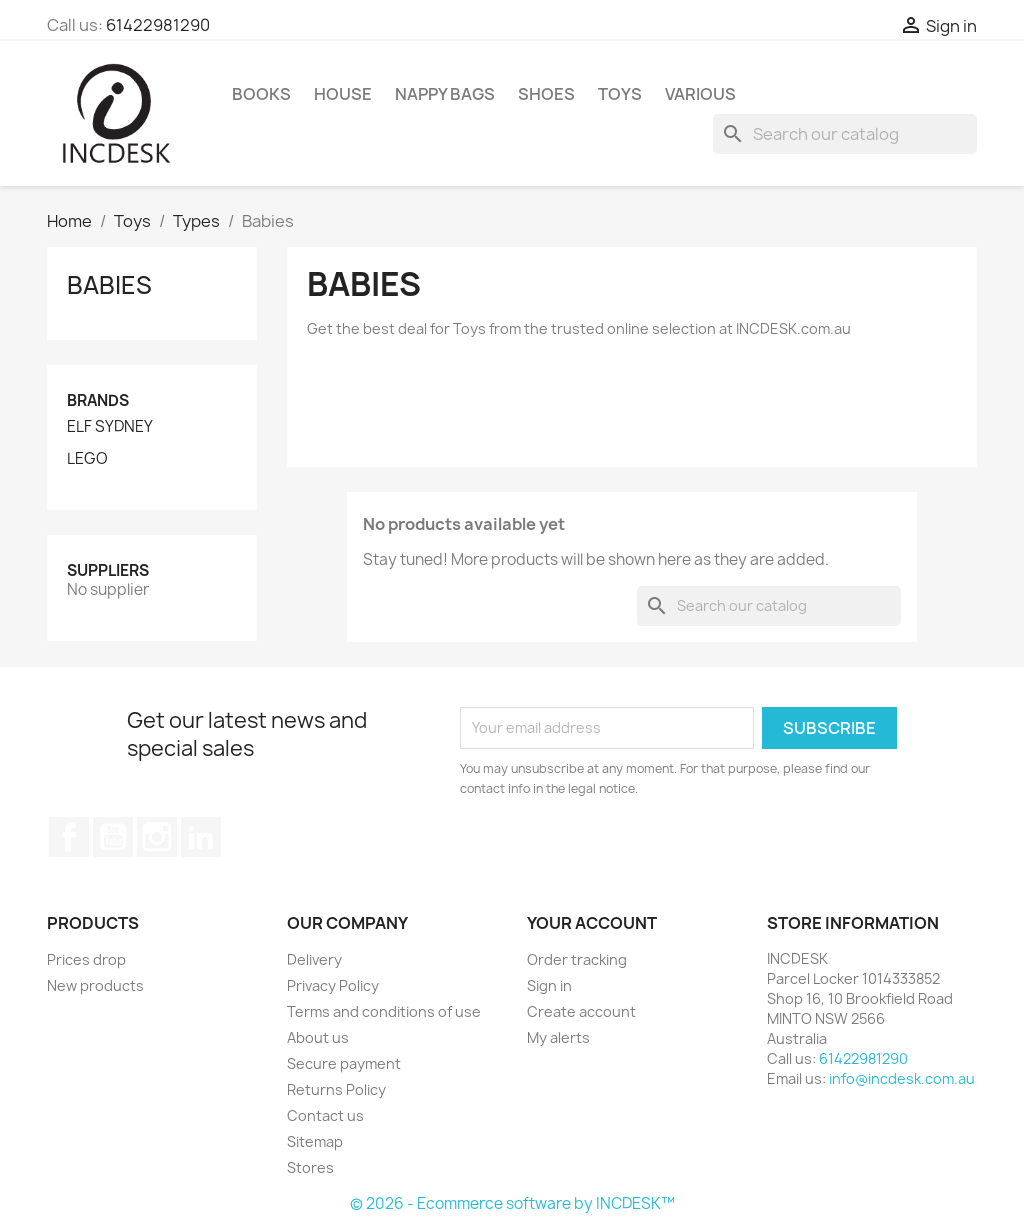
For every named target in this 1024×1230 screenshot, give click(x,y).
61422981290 (158, 25)
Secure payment (344, 1063)
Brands (98, 400)
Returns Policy (336, 1089)
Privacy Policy (333, 985)
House (343, 94)
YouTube (113, 837)
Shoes (546, 94)
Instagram (157, 837)
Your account (592, 923)
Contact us (325, 1115)
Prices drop (86, 959)
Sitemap (315, 1141)
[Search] (845, 134)
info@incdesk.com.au (902, 1078)
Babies (109, 285)
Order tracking (577, 959)
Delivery (314, 959)
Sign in (549, 985)
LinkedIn (201, 837)
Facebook (69, 837)
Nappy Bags (445, 94)
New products (95, 985)
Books (261, 94)
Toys (620, 94)
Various (700, 94)
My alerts (558, 1037)
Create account (581, 1011)
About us (318, 1037)
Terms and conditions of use (384, 1011)
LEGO (87, 459)
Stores (310, 1167)
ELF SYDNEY (110, 427)
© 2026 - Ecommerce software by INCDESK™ (512, 1203)
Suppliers (108, 570)
